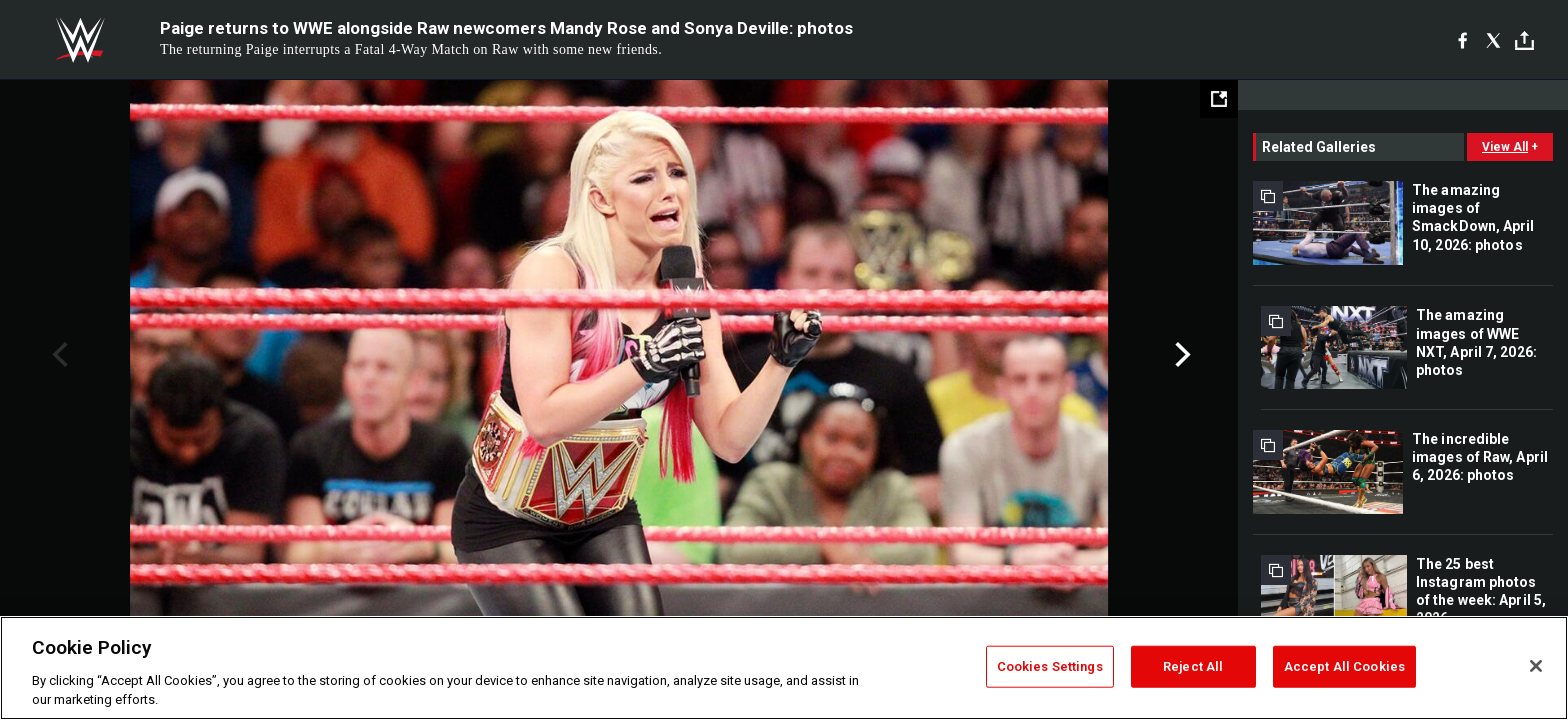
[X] (1493, 40)
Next (1180, 355)
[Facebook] (1462, 40)
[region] (784, 668)
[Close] (1536, 666)
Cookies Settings (1050, 666)
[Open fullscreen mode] (1219, 99)
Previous (57, 355)
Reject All (1193, 666)
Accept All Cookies (1344, 666)
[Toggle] (1524, 40)
